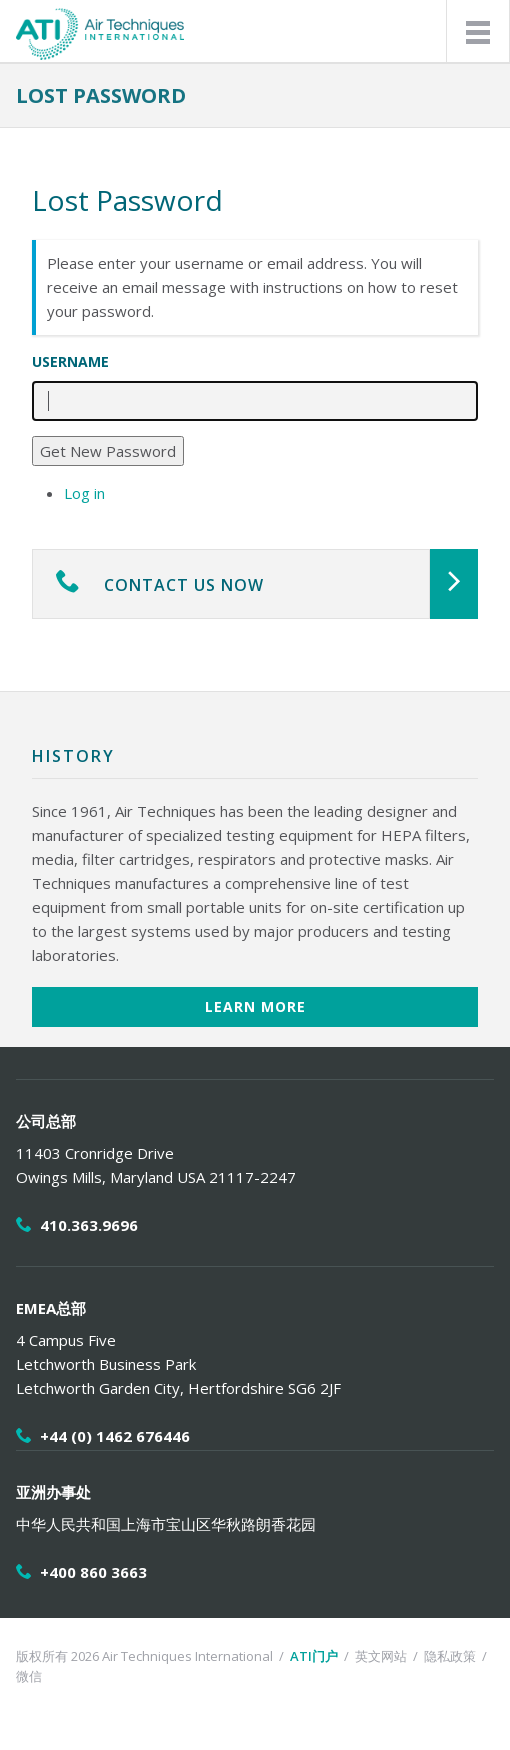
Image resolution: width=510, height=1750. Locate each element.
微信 (29, 1676)
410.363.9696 (89, 1225)
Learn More (255, 1006)
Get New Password (108, 451)
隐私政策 (450, 1656)
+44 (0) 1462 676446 (115, 1436)
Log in (84, 493)
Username (70, 361)
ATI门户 (314, 1656)
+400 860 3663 (93, 1572)
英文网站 (381, 1656)
